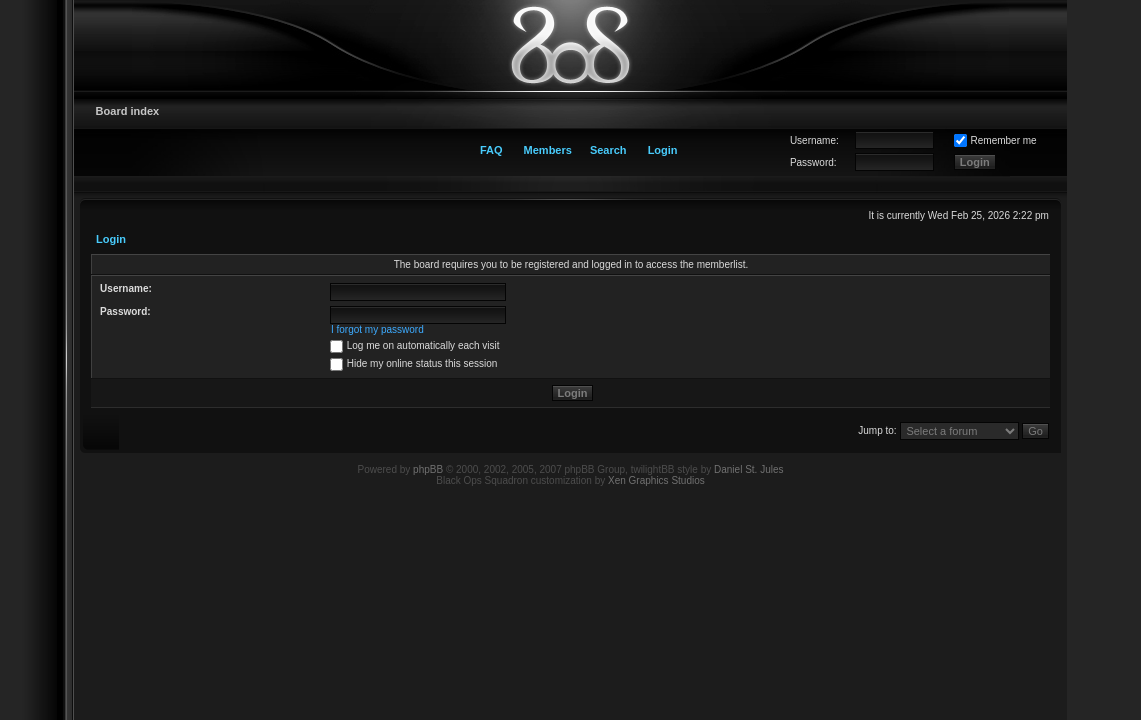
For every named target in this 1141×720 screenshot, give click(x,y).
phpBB (428, 469)
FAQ (491, 150)
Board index (128, 111)
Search (608, 150)
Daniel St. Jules (748, 469)
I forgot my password (377, 329)
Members (548, 150)
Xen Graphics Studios (656, 480)
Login (663, 150)
